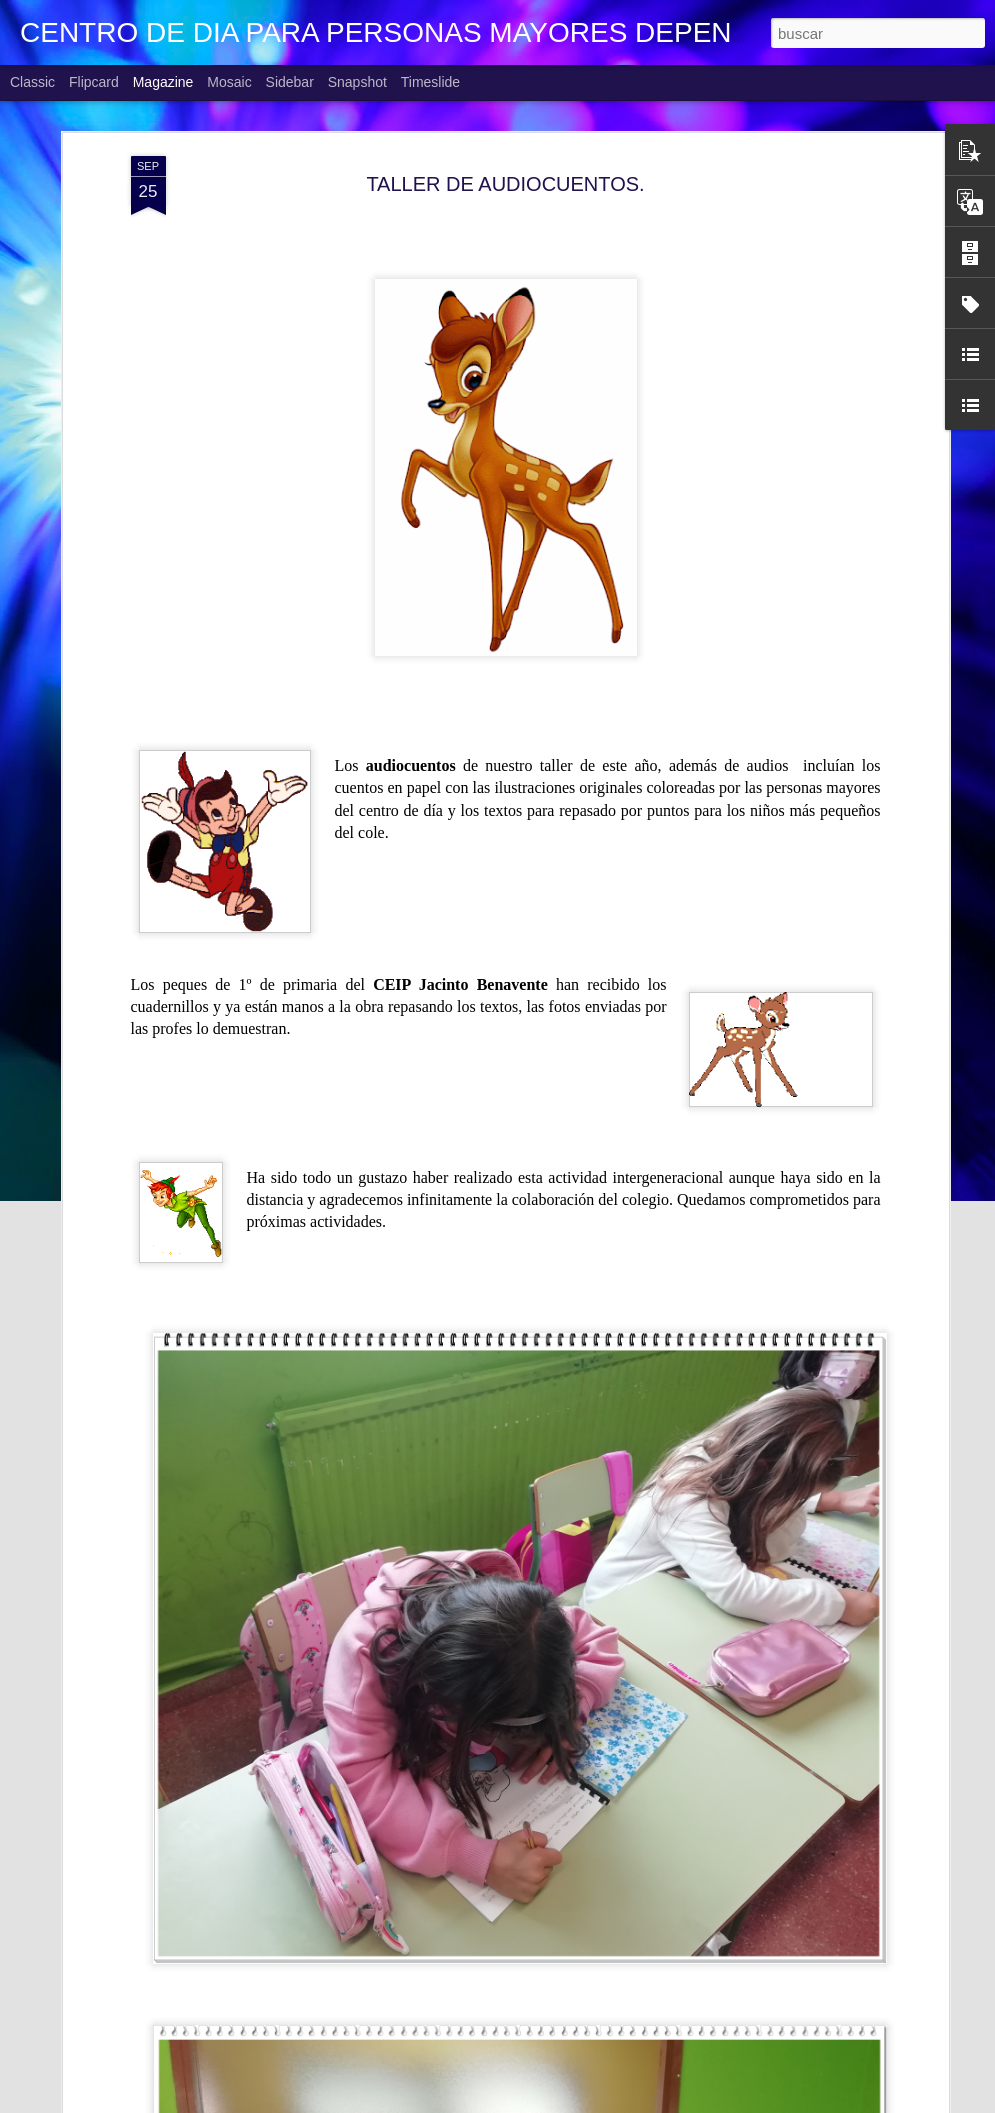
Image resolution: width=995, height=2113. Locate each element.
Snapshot (357, 82)
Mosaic (229, 82)
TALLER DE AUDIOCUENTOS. (505, 184)
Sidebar (290, 82)
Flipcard (94, 82)
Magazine (163, 82)
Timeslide (430, 82)
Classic (32, 82)
